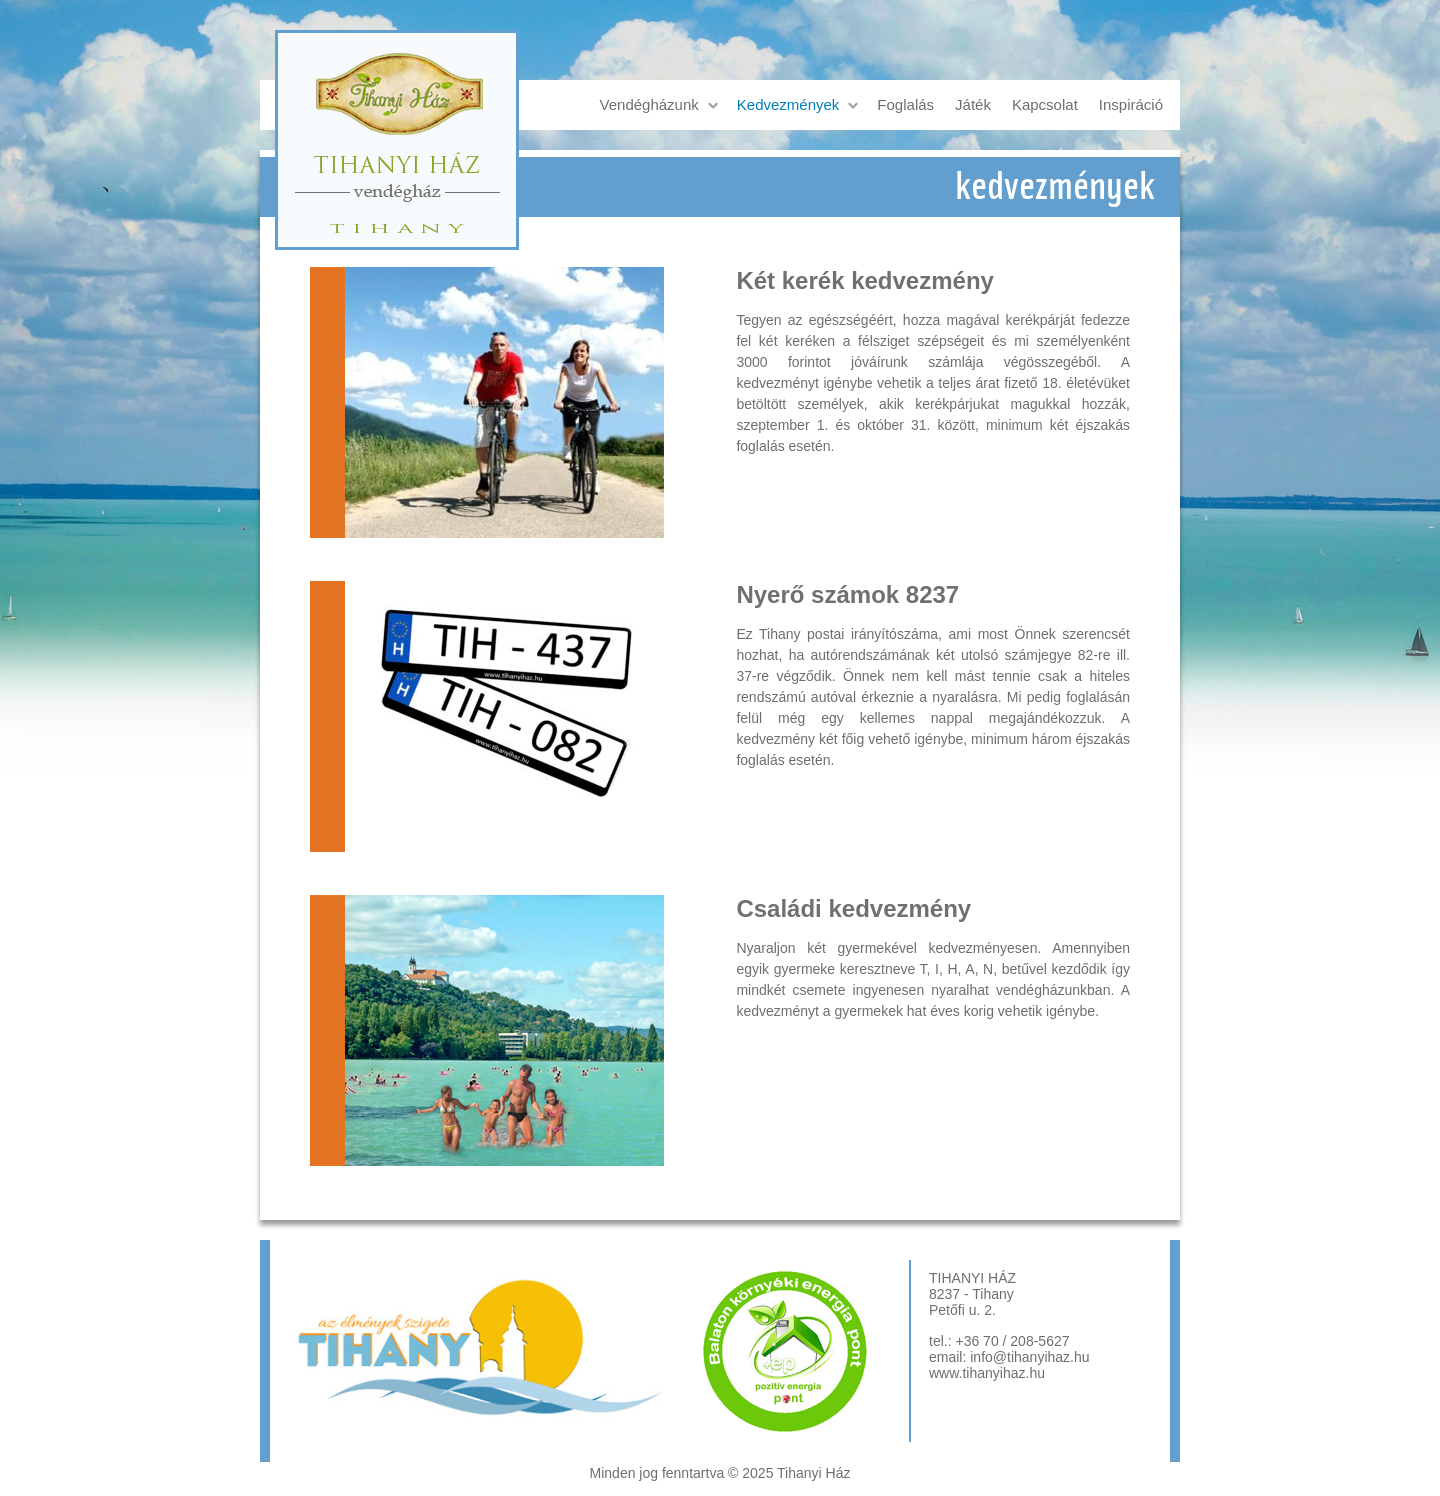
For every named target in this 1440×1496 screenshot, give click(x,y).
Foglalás (905, 104)
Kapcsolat (1045, 104)
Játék (973, 104)
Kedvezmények (788, 104)
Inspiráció (1131, 104)
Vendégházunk (649, 104)
